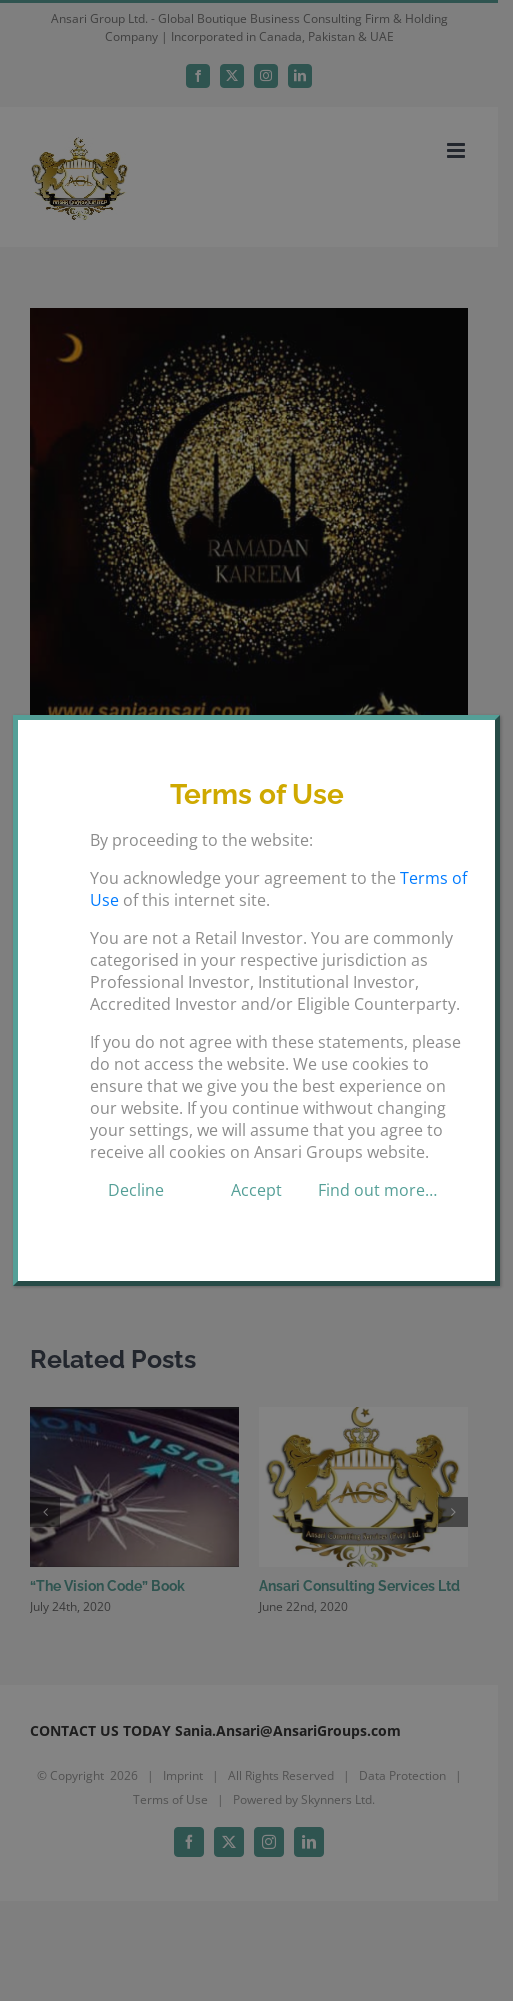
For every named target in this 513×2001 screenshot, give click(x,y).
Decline (136, 1190)
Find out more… (377, 1190)
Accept (256, 1190)
